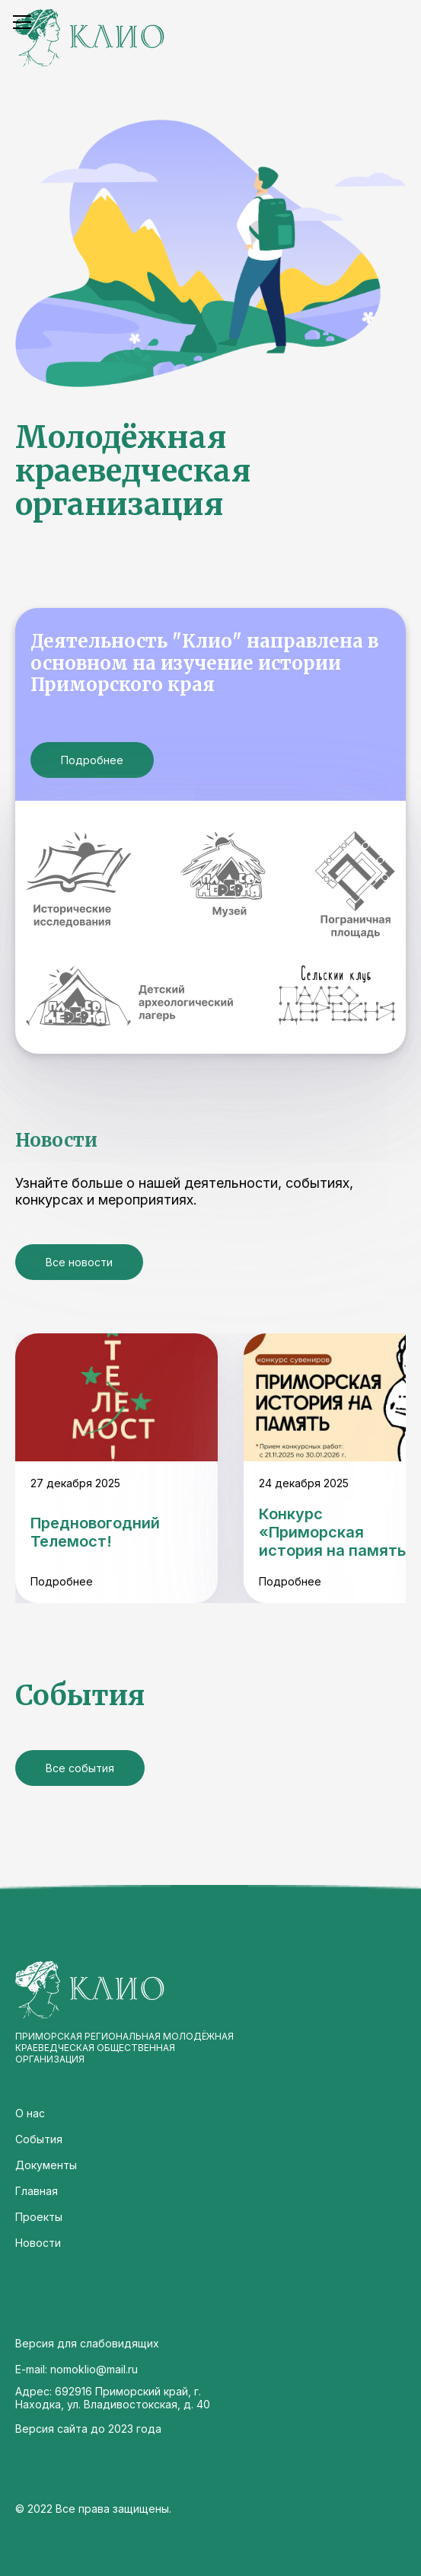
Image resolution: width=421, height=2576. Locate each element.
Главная (36, 2190)
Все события (80, 1768)
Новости (38, 2242)
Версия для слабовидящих (87, 2343)
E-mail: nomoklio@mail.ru (76, 2369)
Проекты (38, 2216)
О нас (30, 2113)
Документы (46, 2164)
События (38, 2139)
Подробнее (92, 760)
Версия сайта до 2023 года (88, 2428)
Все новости (79, 1262)
